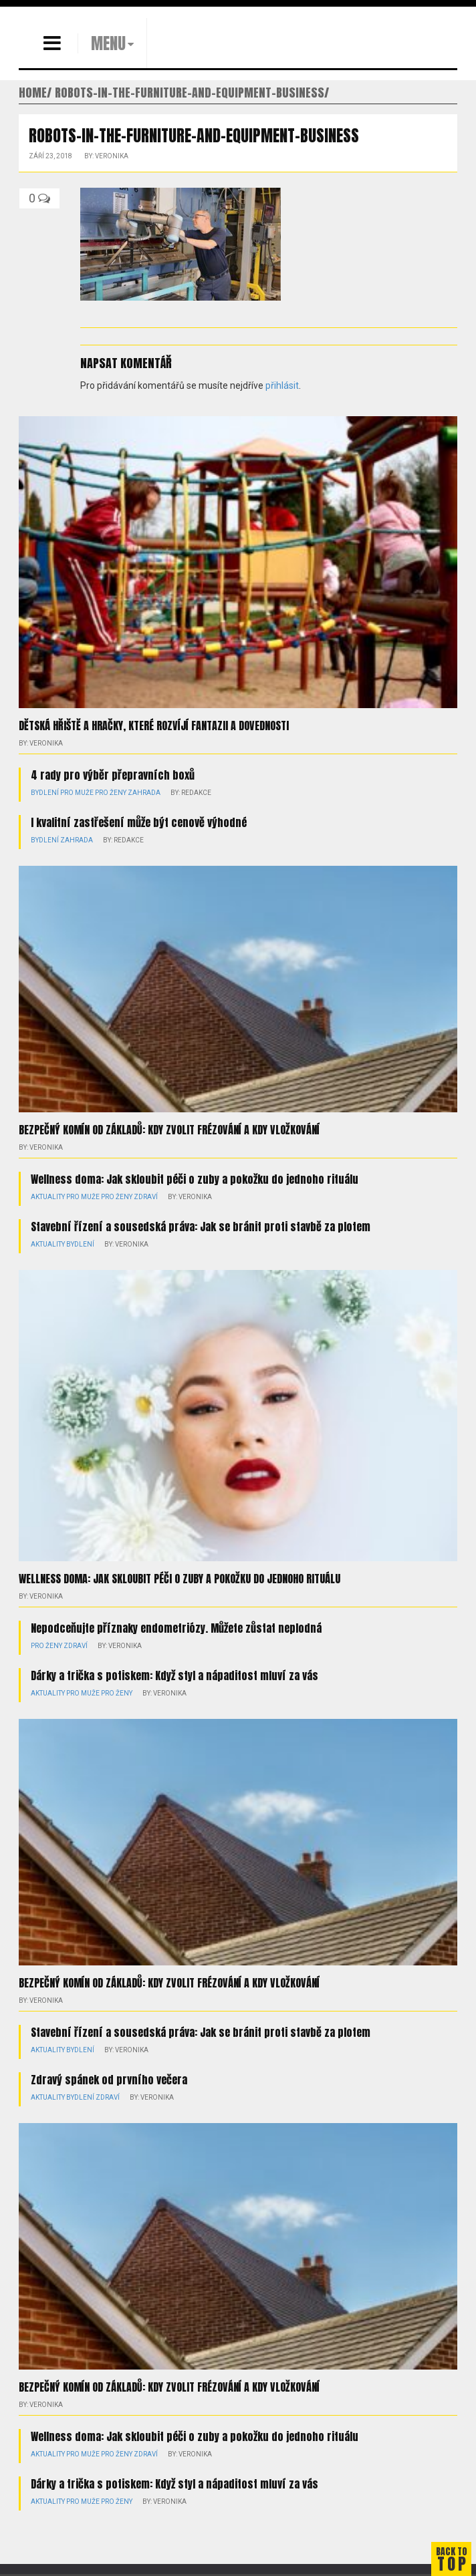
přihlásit (282, 385)
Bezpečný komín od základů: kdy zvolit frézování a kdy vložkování (169, 1130)
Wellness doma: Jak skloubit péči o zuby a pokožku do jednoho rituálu (194, 1179)
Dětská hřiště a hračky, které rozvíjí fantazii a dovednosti (154, 725)
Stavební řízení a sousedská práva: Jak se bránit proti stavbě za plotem (200, 1227)
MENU (108, 43)
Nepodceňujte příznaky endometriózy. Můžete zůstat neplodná (176, 1628)
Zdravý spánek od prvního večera (109, 2080)
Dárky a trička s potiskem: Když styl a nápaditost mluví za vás (174, 1675)
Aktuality (48, 1196)
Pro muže (77, 792)
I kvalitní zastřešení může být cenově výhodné (139, 822)
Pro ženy (110, 792)
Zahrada (144, 792)
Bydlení (45, 792)
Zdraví (146, 1196)
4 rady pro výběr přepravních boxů (113, 775)
